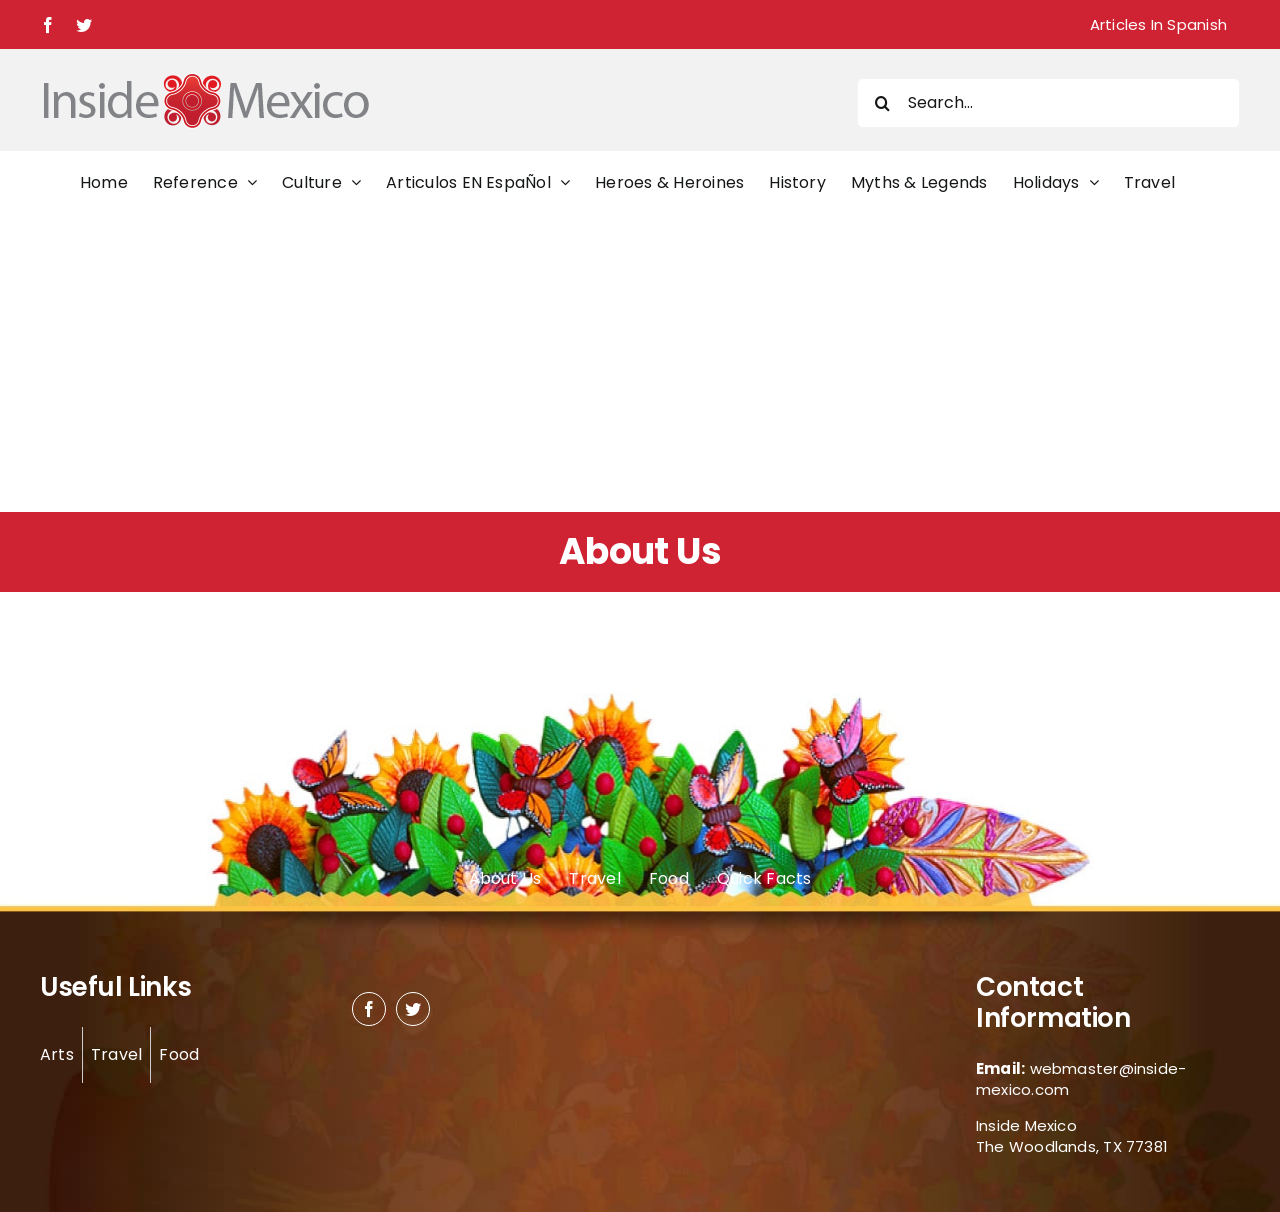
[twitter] (413, 1009)
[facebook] (369, 1009)
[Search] (882, 103)
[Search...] (1048, 103)
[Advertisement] (640, 362)
